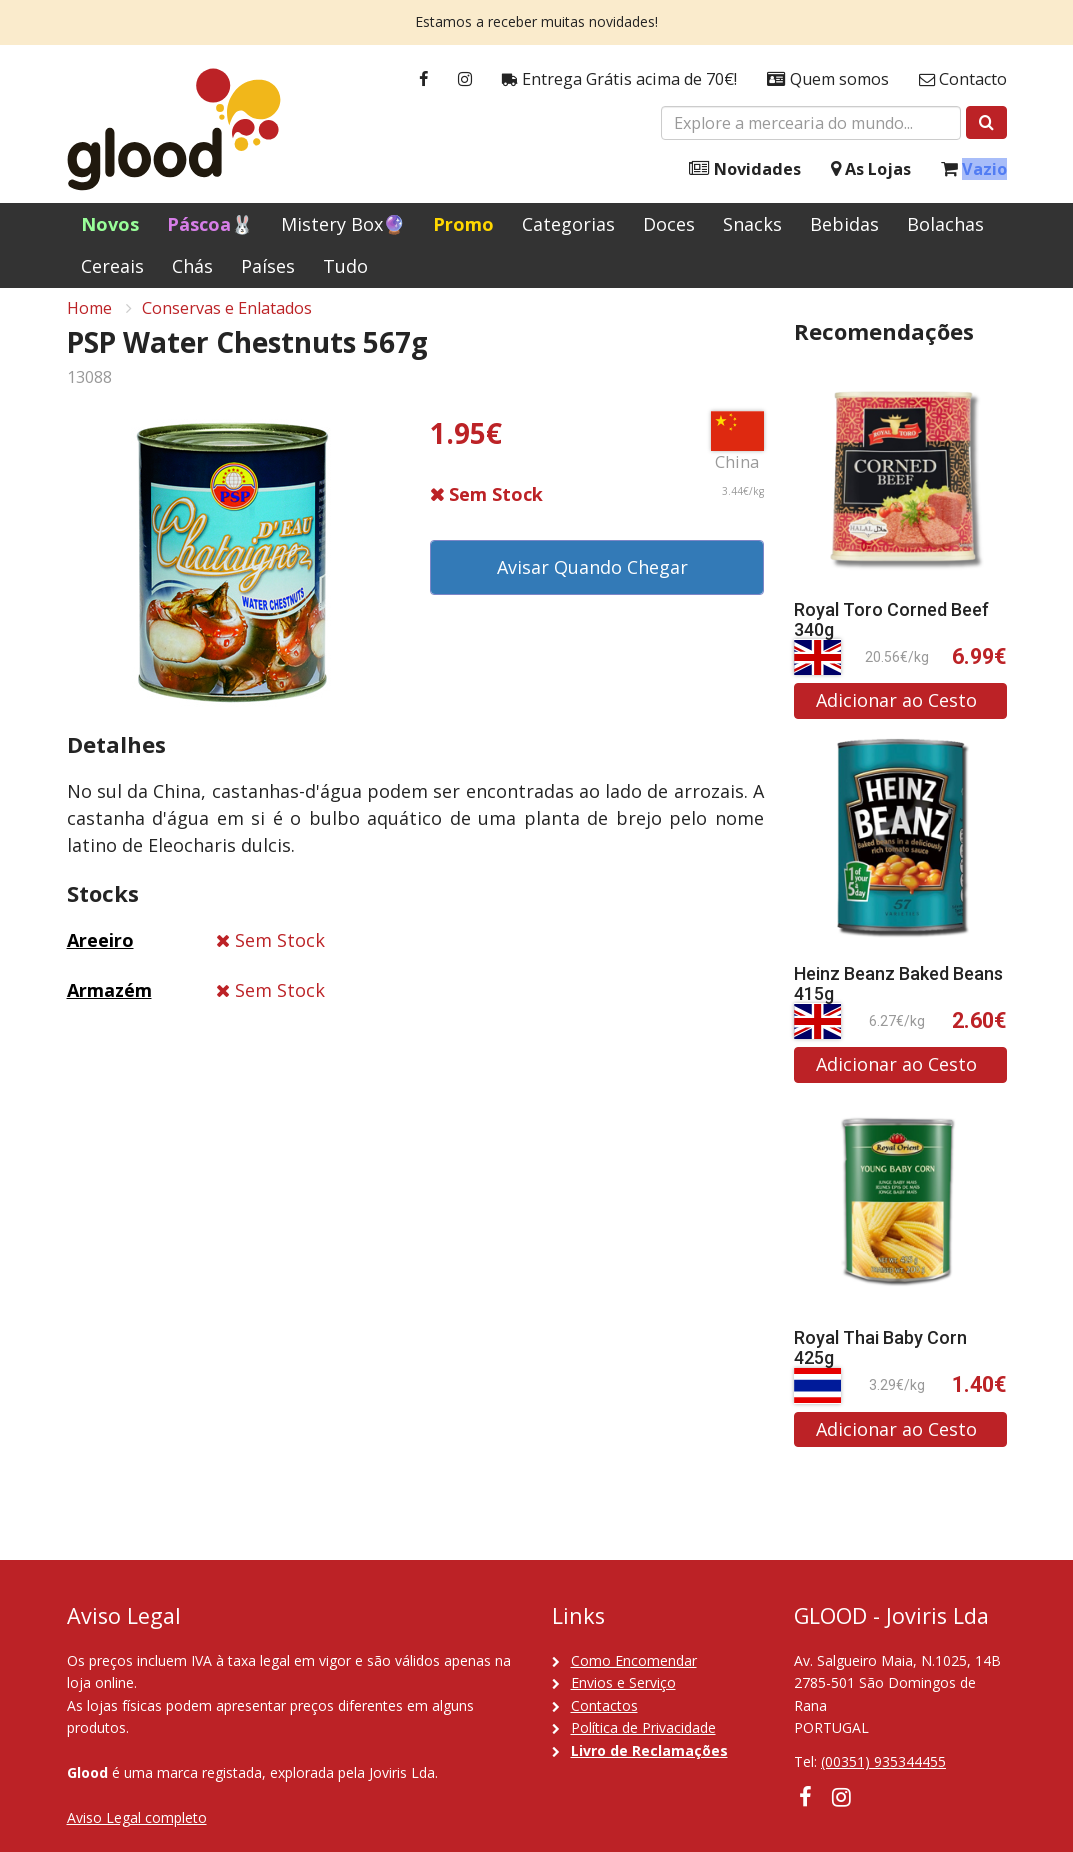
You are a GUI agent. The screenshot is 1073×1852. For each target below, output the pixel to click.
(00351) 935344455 (883, 1761)
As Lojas (871, 169)
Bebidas (844, 224)
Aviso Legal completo (137, 1817)
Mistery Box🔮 (343, 224)
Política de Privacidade (643, 1727)
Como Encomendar (634, 1660)
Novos (110, 224)
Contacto (963, 79)
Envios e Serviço (623, 1682)
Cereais (112, 266)
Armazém (109, 1003)
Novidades (745, 169)
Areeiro (100, 953)
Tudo (345, 266)
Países (268, 266)
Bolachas (945, 224)
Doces (669, 224)
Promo (463, 224)
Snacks (752, 224)
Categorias (568, 224)
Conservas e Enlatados (227, 321)
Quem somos (828, 79)
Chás (192, 266)
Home (89, 321)
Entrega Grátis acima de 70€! (619, 79)
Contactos (604, 1705)
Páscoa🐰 (210, 224)
